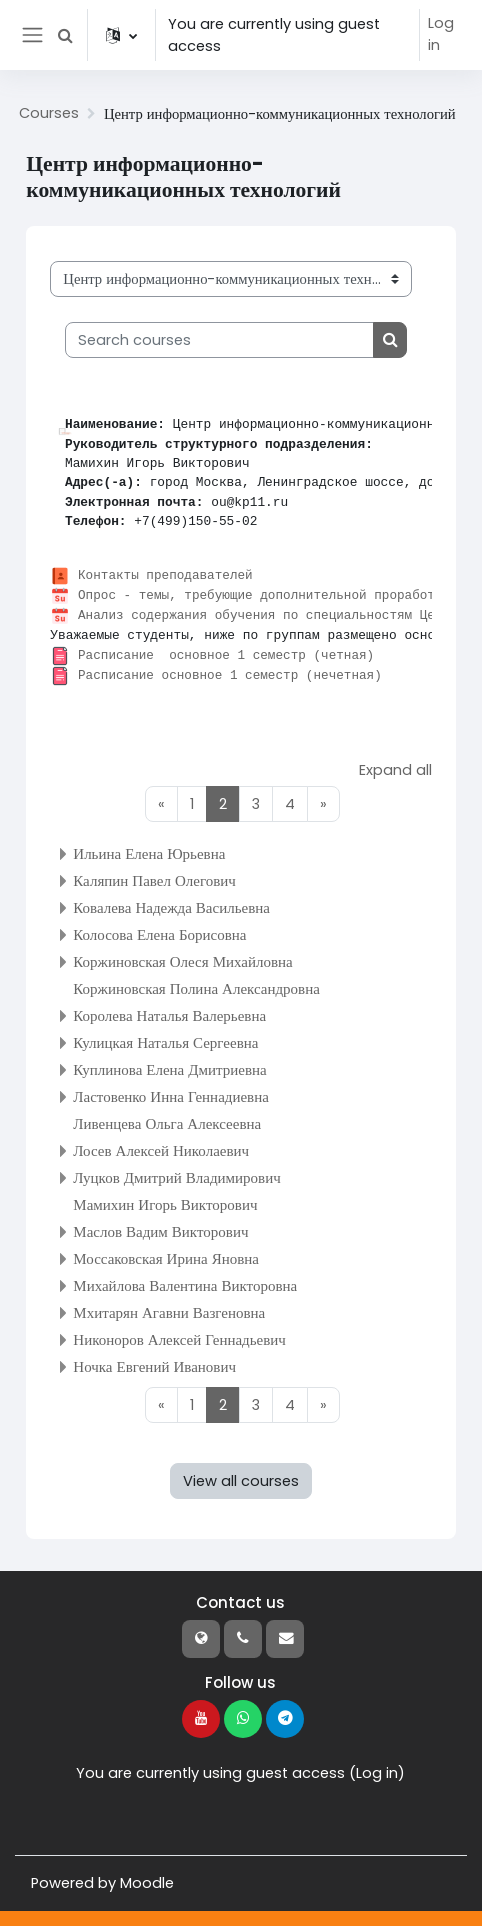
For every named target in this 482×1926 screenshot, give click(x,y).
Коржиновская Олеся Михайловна (182, 960)
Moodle (147, 1883)
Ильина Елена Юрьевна (149, 852)
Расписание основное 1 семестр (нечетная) (232, 675)
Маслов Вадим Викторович (160, 1230)
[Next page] (324, 803)
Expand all (395, 770)
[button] (66, 35)
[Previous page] (161, 803)
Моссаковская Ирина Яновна (166, 1257)
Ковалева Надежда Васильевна (171, 906)
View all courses (241, 1481)
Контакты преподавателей (166, 576)
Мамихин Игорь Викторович (165, 1203)
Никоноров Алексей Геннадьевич (179, 1338)
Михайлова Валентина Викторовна (185, 1284)
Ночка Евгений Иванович (154, 1365)
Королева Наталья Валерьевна (169, 1014)
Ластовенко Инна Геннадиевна (171, 1095)
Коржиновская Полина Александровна (196, 987)
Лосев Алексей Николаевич (161, 1149)
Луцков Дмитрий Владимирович (176, 1176)
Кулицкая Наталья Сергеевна (165, 1041)
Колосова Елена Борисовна (159, 933)
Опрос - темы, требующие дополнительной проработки (266, 596)
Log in (441, 35)
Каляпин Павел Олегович (154, 879)
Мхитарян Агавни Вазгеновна (169, 1311)
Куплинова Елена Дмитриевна (169, 1068)
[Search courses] (219, 340)
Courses (49, 114)
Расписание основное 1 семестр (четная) (228, 655)
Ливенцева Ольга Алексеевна (167, 1122)
